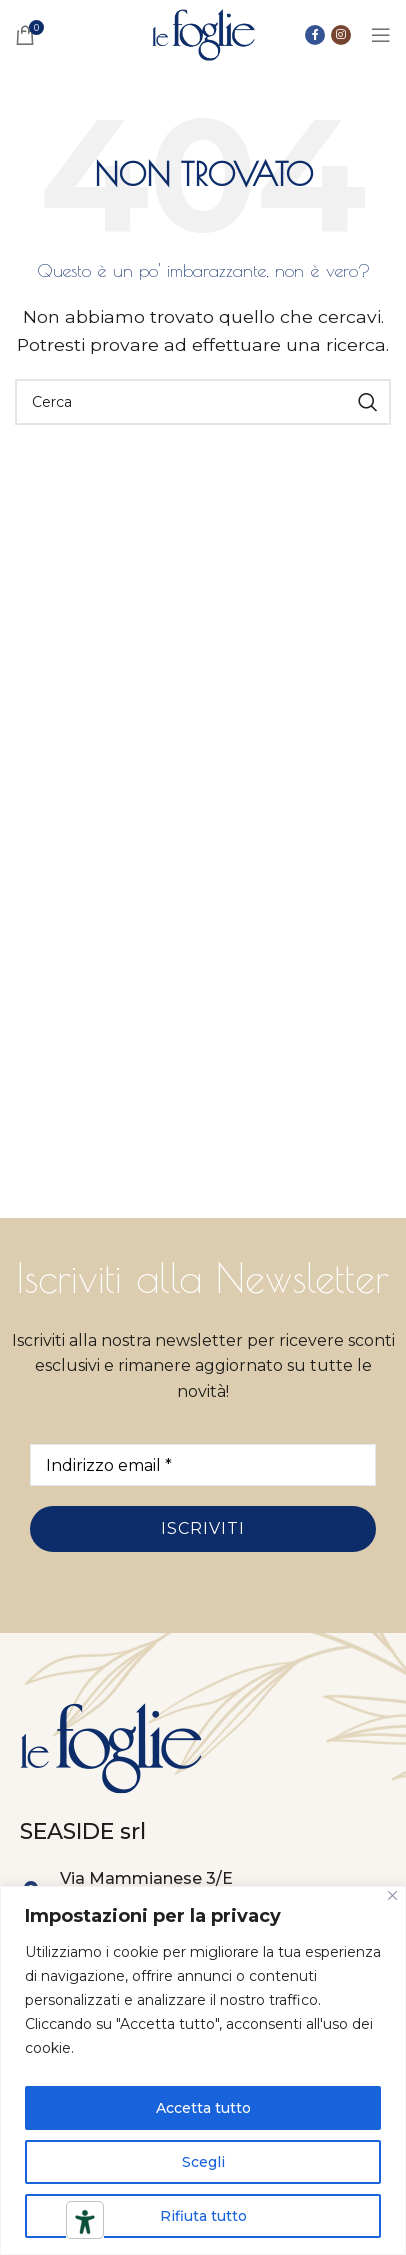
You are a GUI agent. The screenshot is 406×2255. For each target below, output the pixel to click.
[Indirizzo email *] (203, 1465)
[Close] (392, 1895)
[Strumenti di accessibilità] (85, 2222)
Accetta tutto (203, 2108)
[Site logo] (203, 33)
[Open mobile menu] (381, 35)
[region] (203, 2070)
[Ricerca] (203, 402)
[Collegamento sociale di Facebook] (315, 35)
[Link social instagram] (341, 35)
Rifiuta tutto (203, 2216)
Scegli (203, 2162)
